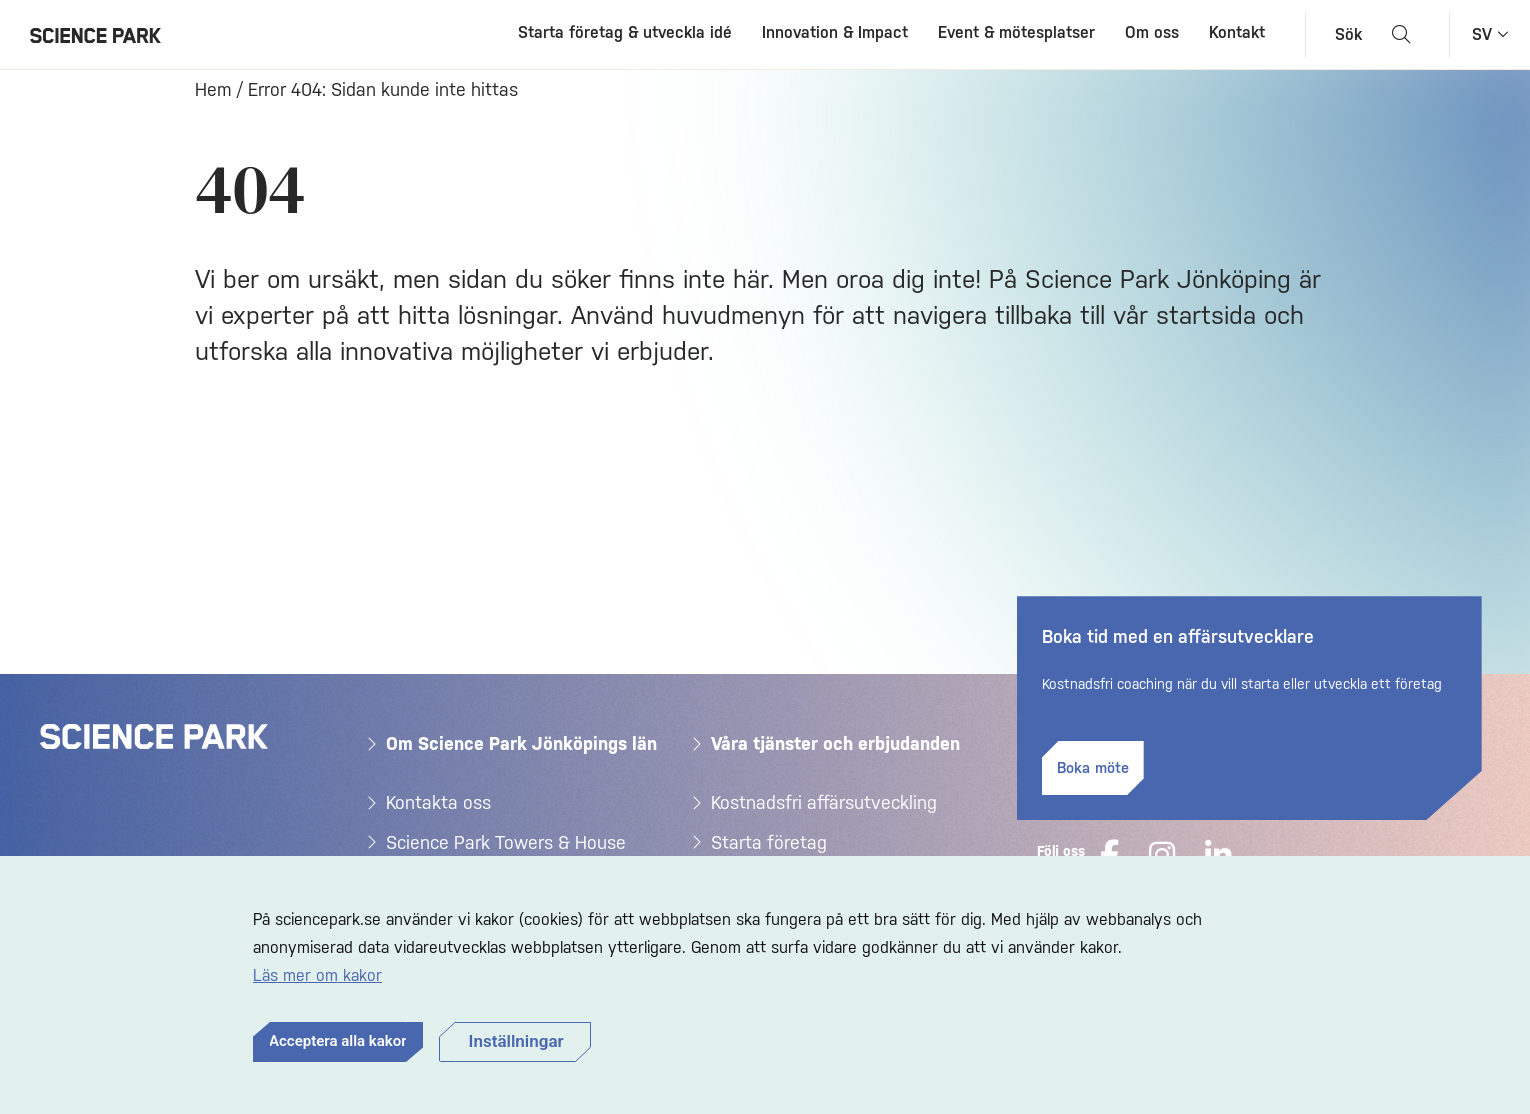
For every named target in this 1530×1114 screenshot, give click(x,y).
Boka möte (1093, 767)
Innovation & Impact (835, 32)
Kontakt (1237, 32)
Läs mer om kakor (317, 975)
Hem (213, 89)
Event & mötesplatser (1016, 32)
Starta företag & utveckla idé (625, 32)
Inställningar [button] (516, 1041)
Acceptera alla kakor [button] (338, 1041)
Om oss (1152, 32)
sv (1482, 34)
